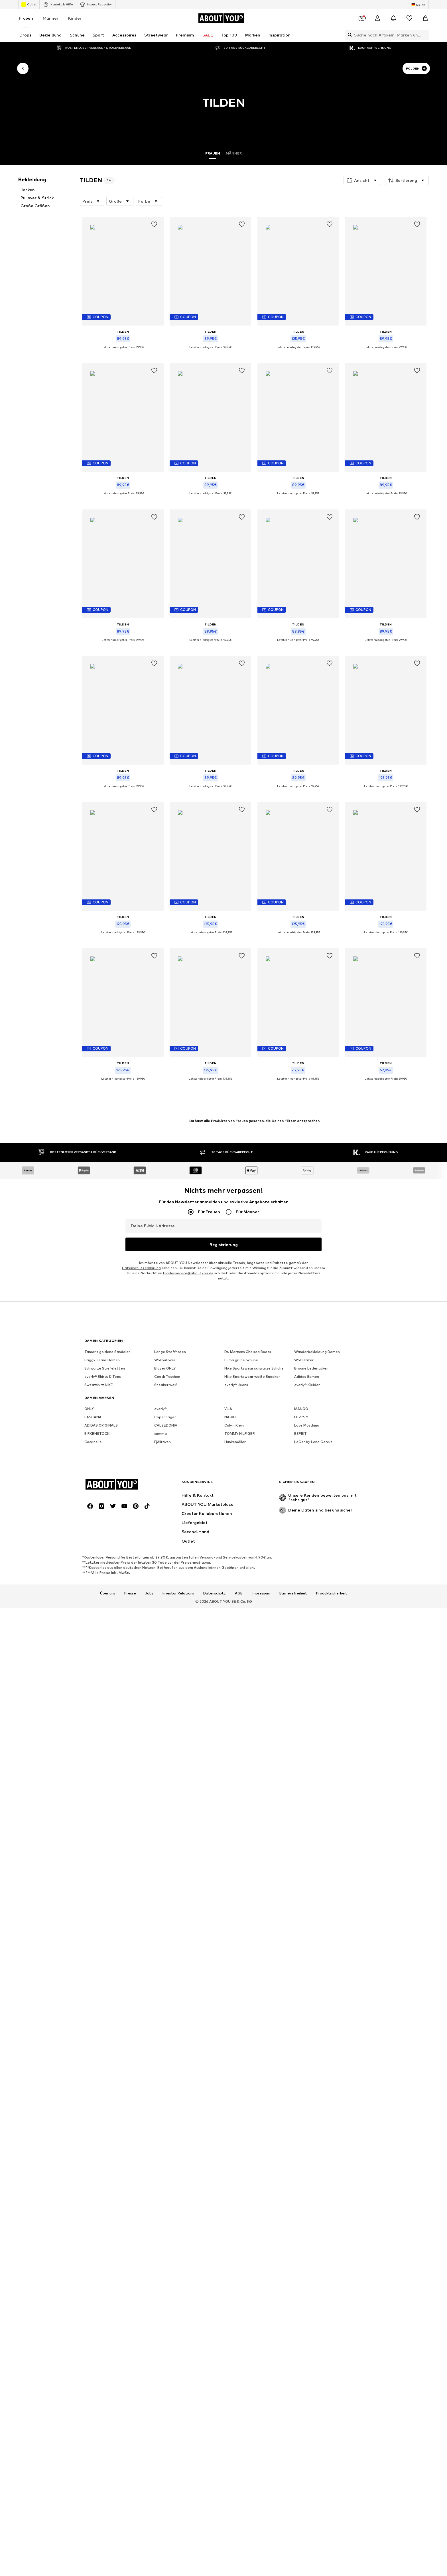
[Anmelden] (377, 18)
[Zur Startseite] (221, 18)
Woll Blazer (304, 1671)
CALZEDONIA (165, 1736)
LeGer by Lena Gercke (313, 1752)
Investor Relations (178, 1897)
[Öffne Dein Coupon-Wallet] (361, 18)
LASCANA (92, 1728)
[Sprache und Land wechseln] (418, 4)
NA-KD (230, 1728)
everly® (160, 1719)
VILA (228, 1719)
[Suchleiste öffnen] (348, 34)
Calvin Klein (234, 1736)
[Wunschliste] (409, 18)
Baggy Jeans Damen (102, 1671)
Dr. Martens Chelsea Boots (247, 1662)
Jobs (149, 1897)
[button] (362, 180)
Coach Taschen (167, 1687)
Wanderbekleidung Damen (317, 1662)
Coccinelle (93, 1752)
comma (160, 1744)
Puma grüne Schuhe (241, 1671)
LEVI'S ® (301, 1728)
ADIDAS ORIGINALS (101, 1736)
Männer (50, 18)
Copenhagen (165, 1728)
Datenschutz (214, 1897)
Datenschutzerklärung (141, 1601)
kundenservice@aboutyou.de (188, 1606)
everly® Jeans (236, 1695)
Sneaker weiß (166, 1695)
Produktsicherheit (331, 1897)
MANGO (301, 1719)
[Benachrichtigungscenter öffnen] (393, 18)
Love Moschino (306, 1736)
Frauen (26, 18)
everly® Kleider (307, 1695)
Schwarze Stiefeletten (104, 1679)
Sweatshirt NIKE (98, 1695)
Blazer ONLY (165, 1679)
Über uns (107, 1897)
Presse (130, 1897)
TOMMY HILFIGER (239, 1744)
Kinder (75, 18)
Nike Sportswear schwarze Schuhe (254, 1679)
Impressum (261, 1897)
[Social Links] (90, 1810)
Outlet (28, 4)
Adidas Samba (306, 1687)
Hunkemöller (235, 1752)
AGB (239, 1897)
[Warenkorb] (425, 18)
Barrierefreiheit (293, 1897)
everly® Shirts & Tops (102, 1687)
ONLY (89, 1719)
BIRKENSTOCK (96, 1744)
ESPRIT (300, 1744)
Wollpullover (164, 1671)
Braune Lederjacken (311, 1679)
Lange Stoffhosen (170, 1662)
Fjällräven (162, 1752)
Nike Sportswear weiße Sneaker (252, 1687)
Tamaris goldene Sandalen (107, 1662)
